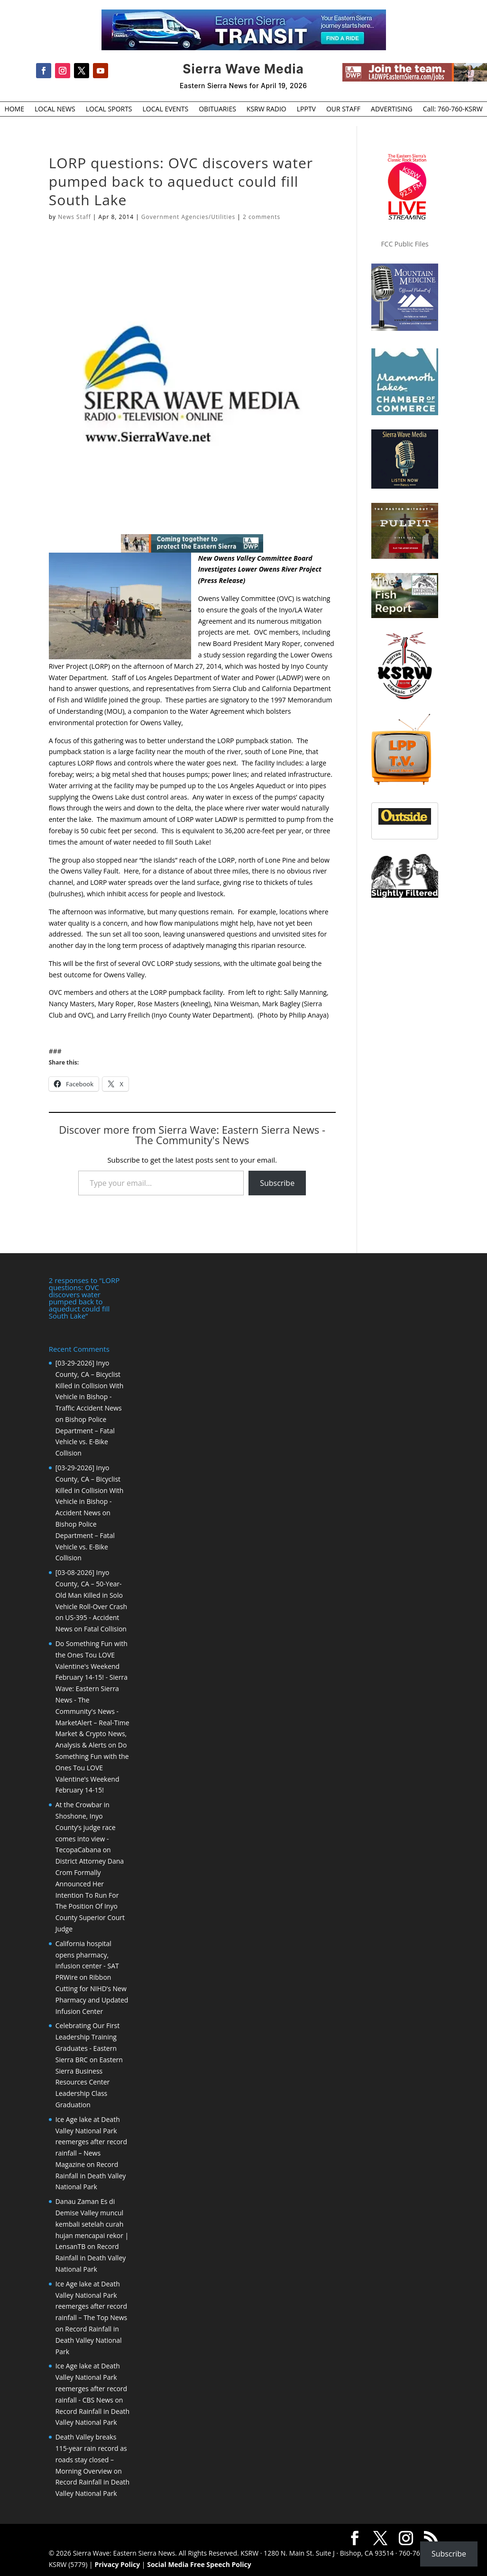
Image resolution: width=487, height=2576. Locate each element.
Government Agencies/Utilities (188, 217)
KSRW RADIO (266, 109)
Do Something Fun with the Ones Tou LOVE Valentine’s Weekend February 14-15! (92, 1767)
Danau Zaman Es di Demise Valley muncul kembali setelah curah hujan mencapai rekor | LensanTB (92, 2224)
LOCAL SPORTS (109, 109)
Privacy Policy (117, 2564)
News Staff (74, 217)
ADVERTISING (392, 109)
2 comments (261, 217)
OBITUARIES (217, 109)
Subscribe (277, 1183)
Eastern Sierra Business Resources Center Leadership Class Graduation (89, 2082)
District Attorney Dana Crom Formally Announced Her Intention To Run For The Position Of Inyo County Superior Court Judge (90, 1895)
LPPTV (306, 109)
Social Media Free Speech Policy (199, 2564)
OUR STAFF (343, 109)
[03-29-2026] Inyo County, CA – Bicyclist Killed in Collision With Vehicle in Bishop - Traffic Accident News (89, 1385)
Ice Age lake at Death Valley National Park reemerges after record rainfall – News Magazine (91, 2142)
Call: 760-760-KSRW (453, 109)
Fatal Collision (105, 1628)
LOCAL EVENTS (166, 109)
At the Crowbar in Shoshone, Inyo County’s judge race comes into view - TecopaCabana (85, 1827)
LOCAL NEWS (55, 109)
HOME (14, 109)
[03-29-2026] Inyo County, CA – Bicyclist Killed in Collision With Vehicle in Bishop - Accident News (89, 1490)
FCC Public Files (404, 243)
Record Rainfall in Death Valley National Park (90, 2176)
